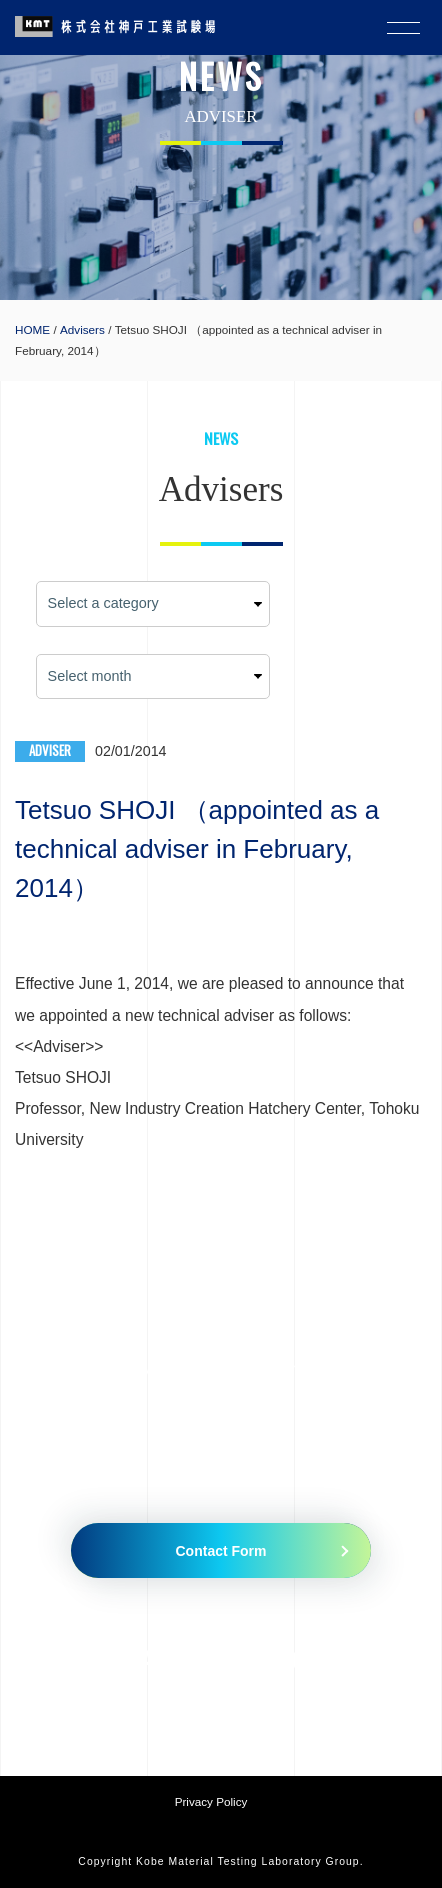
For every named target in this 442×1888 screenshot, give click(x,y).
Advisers (82, 329)
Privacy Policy (211, 1801)
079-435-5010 (163, 1659)
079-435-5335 (324, 1659)
